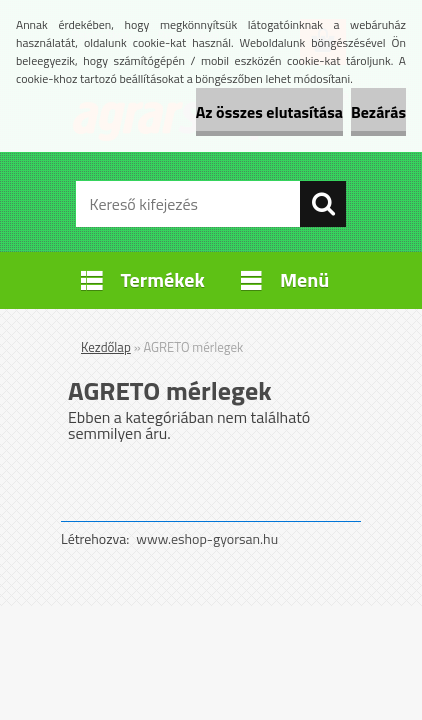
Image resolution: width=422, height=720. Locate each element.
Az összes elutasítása (269, 112)
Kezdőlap (106, 347)
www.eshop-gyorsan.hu (207, 538)
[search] (323, 204)
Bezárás (378, 112)
